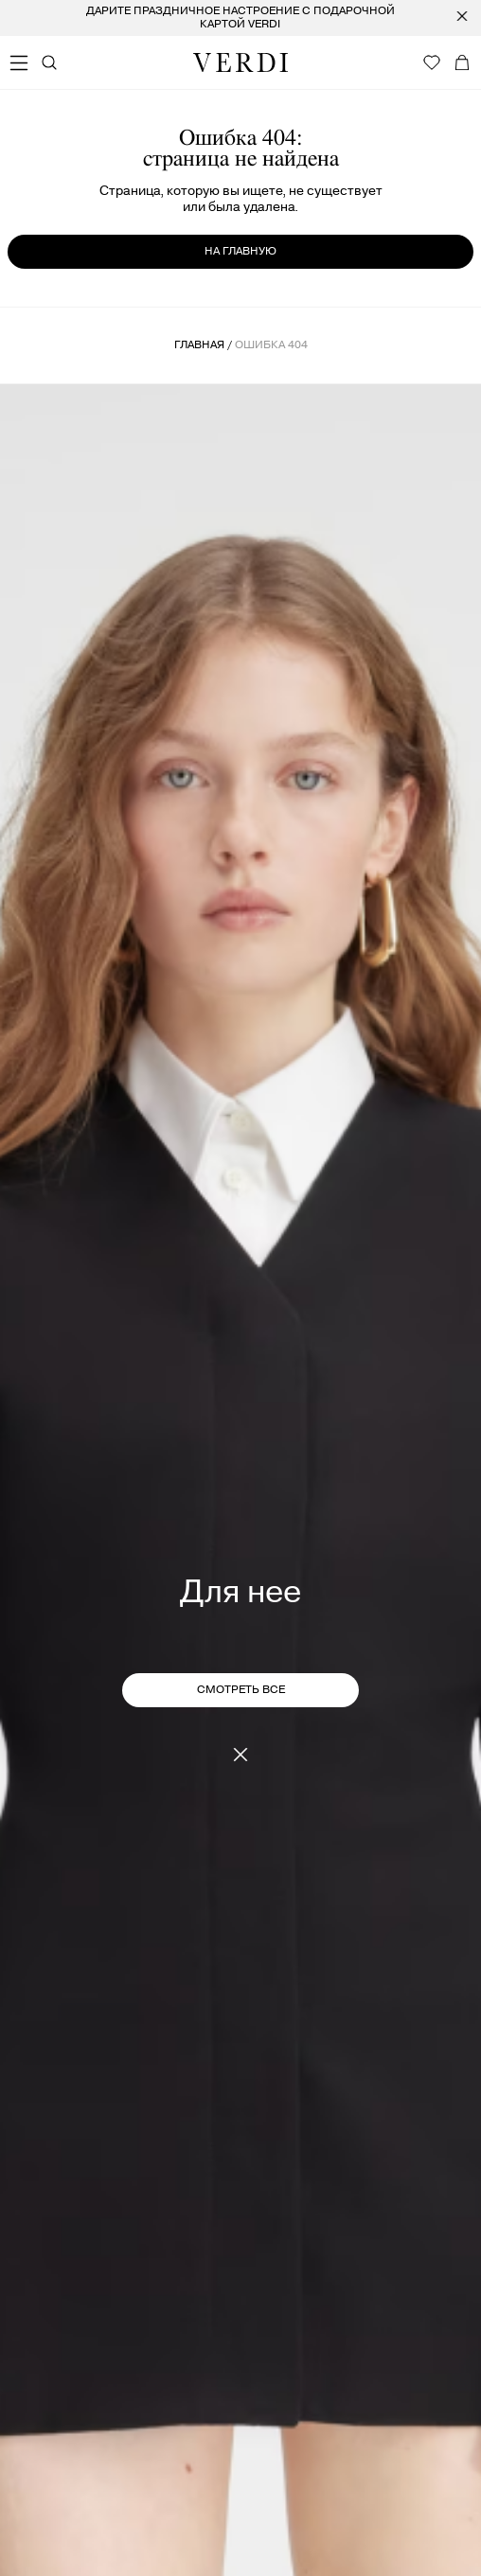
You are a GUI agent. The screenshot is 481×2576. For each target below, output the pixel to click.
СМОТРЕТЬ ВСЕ (241, 1690)
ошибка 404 (271, 345)
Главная (199, 345)
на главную (240, 251)
